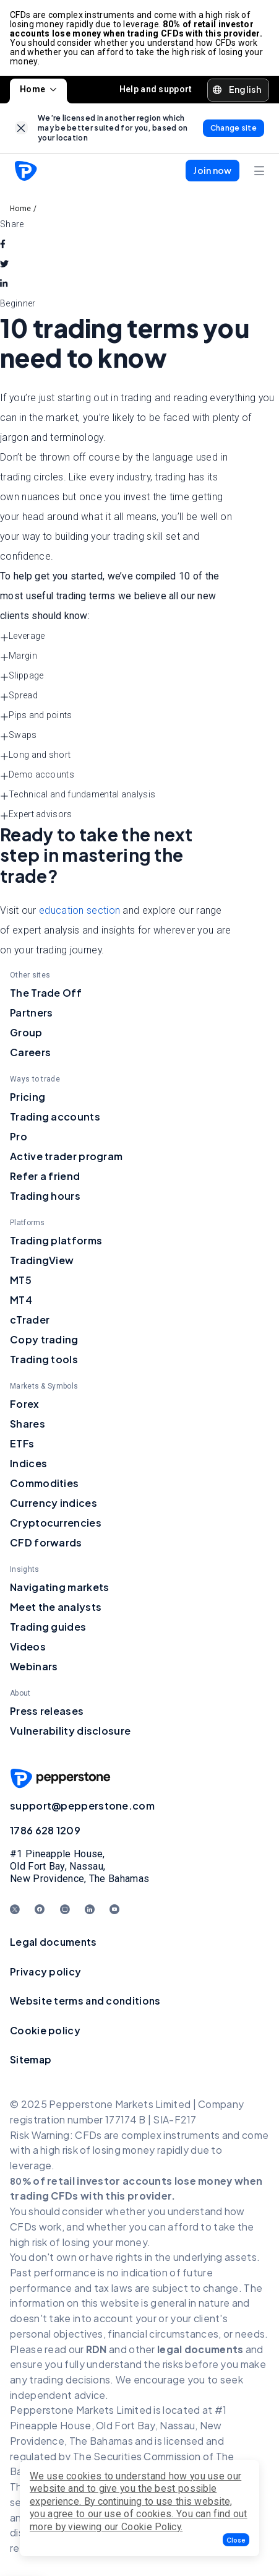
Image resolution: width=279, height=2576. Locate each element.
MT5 (21, 1279)
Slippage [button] (21, 676)
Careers (30, 1052)
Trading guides (48, 1626)
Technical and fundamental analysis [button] (77, 794)
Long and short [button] (35, 755)
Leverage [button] (22, 636)
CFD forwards (46, 1542)
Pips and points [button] (36, 715)
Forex (25, 1403)
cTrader (29, 1319)
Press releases (47, 1710)
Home (38, 89)
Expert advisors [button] (36, 814)
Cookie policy (45, 2030)
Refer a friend (45, 1175)
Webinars (34, 1666)
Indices (28, 1463)
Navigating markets (59, 1587)
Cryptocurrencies (55, 1522)
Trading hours (45, 1195)
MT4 (21, 1299)
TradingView (42, 1260)
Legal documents (53, 1942)
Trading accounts (55, 1116)
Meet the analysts (55, 1606)
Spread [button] (19, 695)
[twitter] (4, 264)
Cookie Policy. (151, 2527)
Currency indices (53, 1502)
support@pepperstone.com (82, 1805)
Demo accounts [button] (37, 775)
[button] (236, 2539)
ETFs (22, 1443)
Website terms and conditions (85, 2000)
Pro (18, 1136)
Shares (27, 1423)
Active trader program (66, 1156)
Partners (31, 1012)
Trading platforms (56, 1240)
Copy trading (44, 1339)
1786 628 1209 (45, 1830)
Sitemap (30, 2059)
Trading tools (44, 1359)
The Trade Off (46, 992)
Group (26, 1032)
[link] (21, 127)
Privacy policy (45, 1971)
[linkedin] (3, 283)
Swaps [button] (18, 735)
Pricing (27, 1096)
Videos (28, 1646)
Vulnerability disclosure (70, 1730)
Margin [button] (18, 656)
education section (79, 910)
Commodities (44, 1483)
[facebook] (3, 244)
